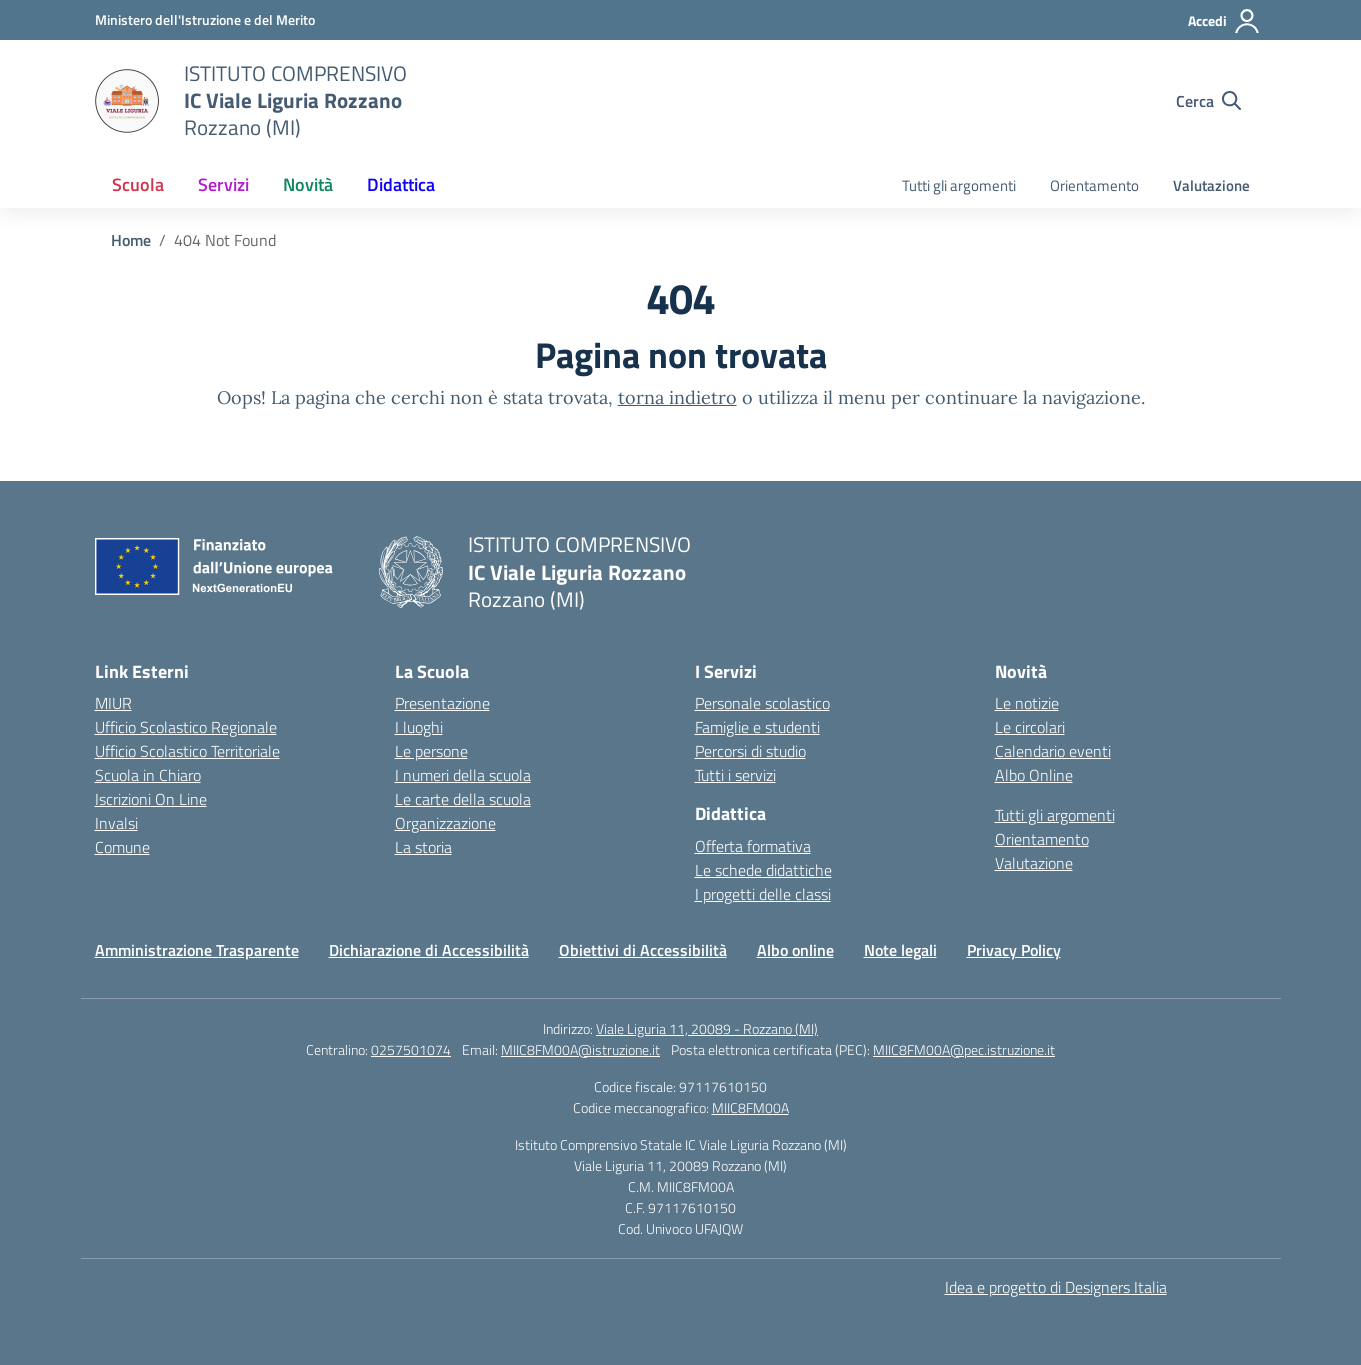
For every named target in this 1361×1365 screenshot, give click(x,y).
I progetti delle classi (763, 894)
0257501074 (411, 1049)
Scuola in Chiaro (148, 775)
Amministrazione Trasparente (197, 950)
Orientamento (1094, 185)
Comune (122, 847)
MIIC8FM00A (750, 1107)
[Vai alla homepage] (127, 101)
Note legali (900, 950)
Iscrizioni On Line (151, 799)
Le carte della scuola (463, 799)
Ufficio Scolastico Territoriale (187, 751)
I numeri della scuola (463, 775)
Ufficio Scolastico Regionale (186, 727)
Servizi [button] (223, 184)
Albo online (795, 950)
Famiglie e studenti (757, 727)
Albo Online (1034, 775)
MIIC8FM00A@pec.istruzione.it (964, 1049)
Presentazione (442, 703)
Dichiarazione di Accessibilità (429, 950)
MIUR (113, 703)
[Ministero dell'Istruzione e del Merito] (205, 19)
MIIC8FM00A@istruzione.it (580, 1049)
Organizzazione (445, 823)
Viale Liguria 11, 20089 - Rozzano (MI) (707, 1028)
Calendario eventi (1053, 751)
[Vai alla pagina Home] (131, 240)
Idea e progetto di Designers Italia (1056, 1287)
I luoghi (419, 727)
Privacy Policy (1014, 950)
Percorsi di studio (750, 751)
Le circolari (1030, 727)
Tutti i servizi (735, 775)
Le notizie (1027, 703)
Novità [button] (308, 184)
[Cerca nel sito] (1208, 101)
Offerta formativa (753, 846)
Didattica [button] (401, 184)
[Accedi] (1224, 21)
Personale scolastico (762, 703)
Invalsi (116, 823)
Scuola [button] (138, 184)
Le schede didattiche (763, 870)
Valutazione (1211, 185)
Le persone (431, 751)
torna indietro (677, 397)
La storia (423, 847)
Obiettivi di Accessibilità (643, 950)
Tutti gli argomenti (959, 185)
